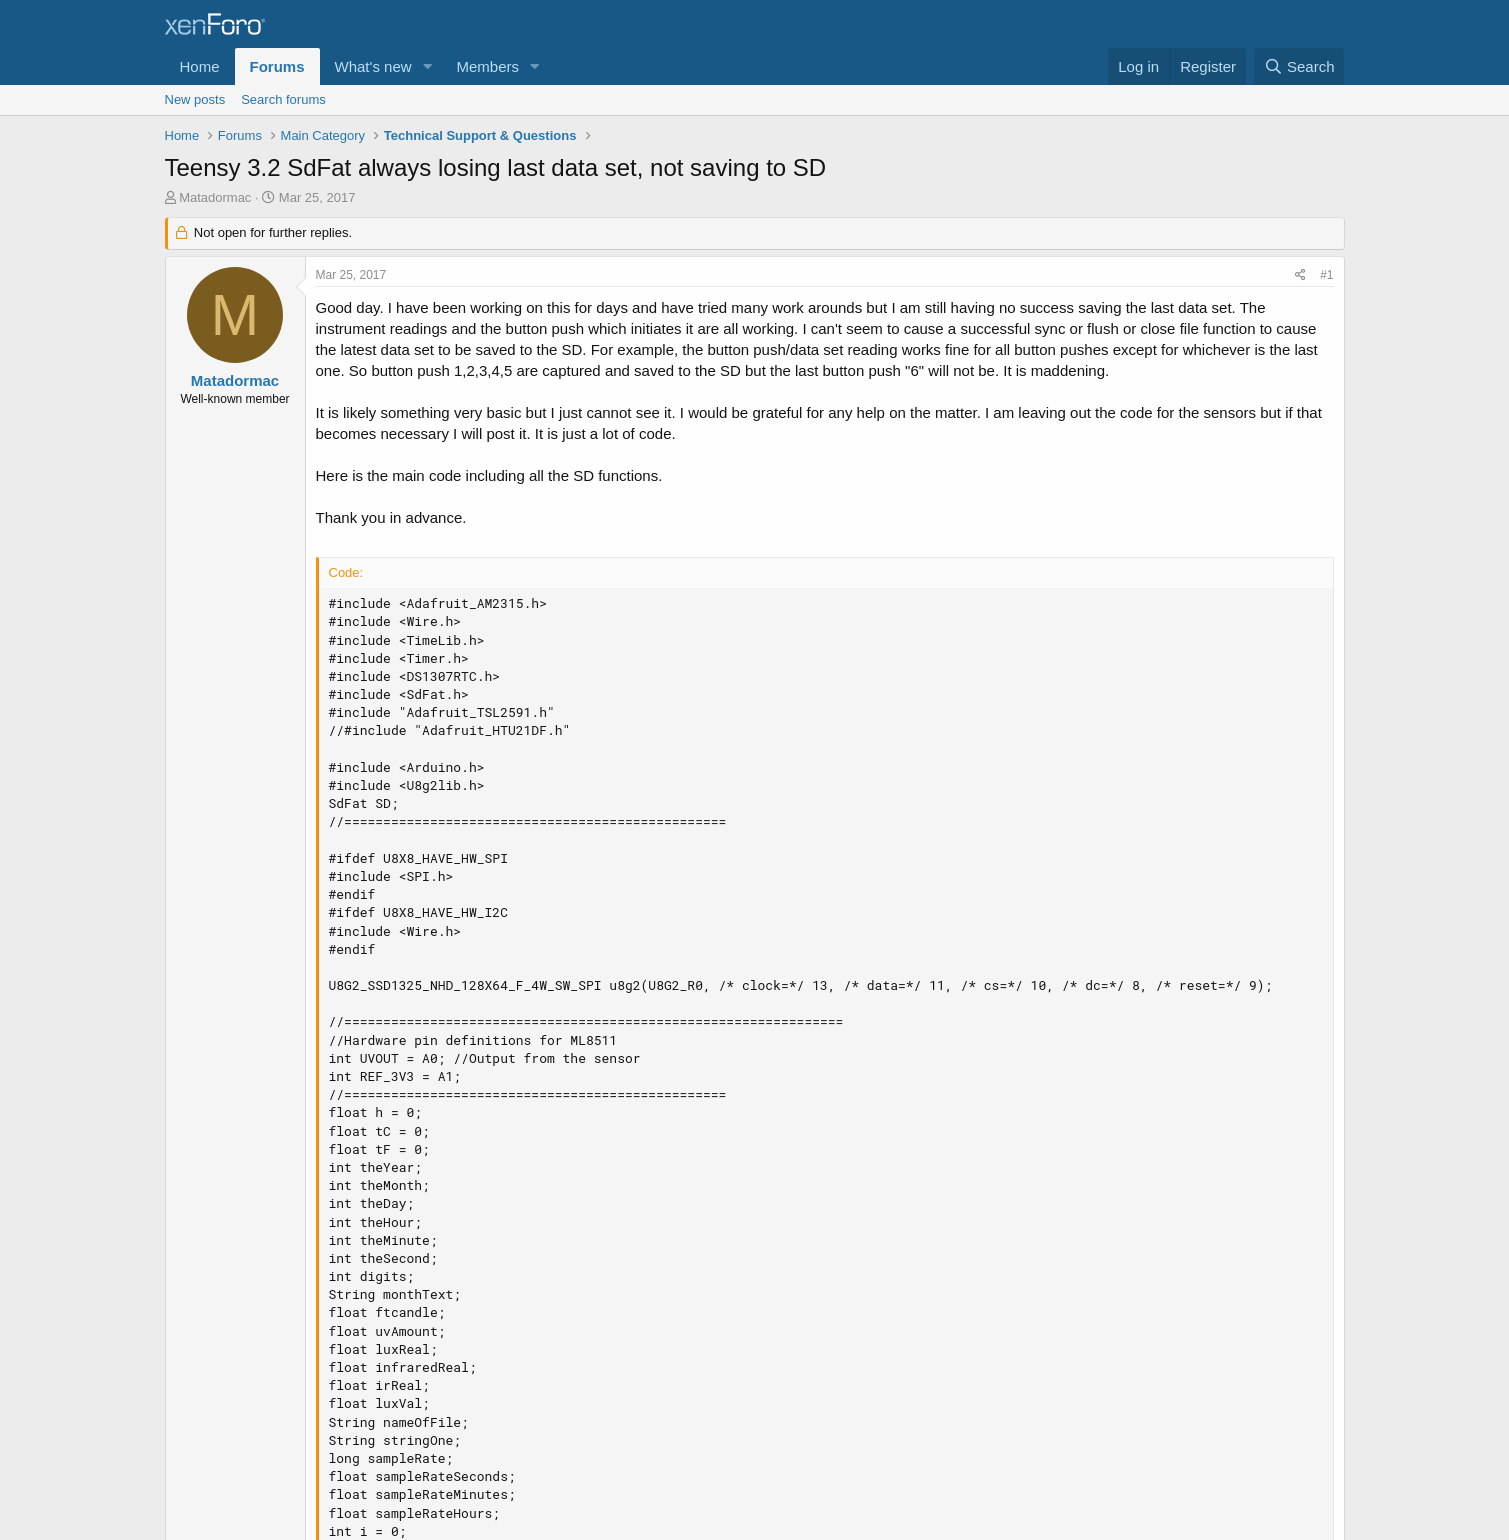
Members (487, 66)
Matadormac (215, 197)
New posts (195, 99)
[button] (427, 66)
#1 (1326, 275)
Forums (277, 66)
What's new (373, 66)
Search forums (283, 99)
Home (200, 66)
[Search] (1299, 66)
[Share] (1300, 275)
